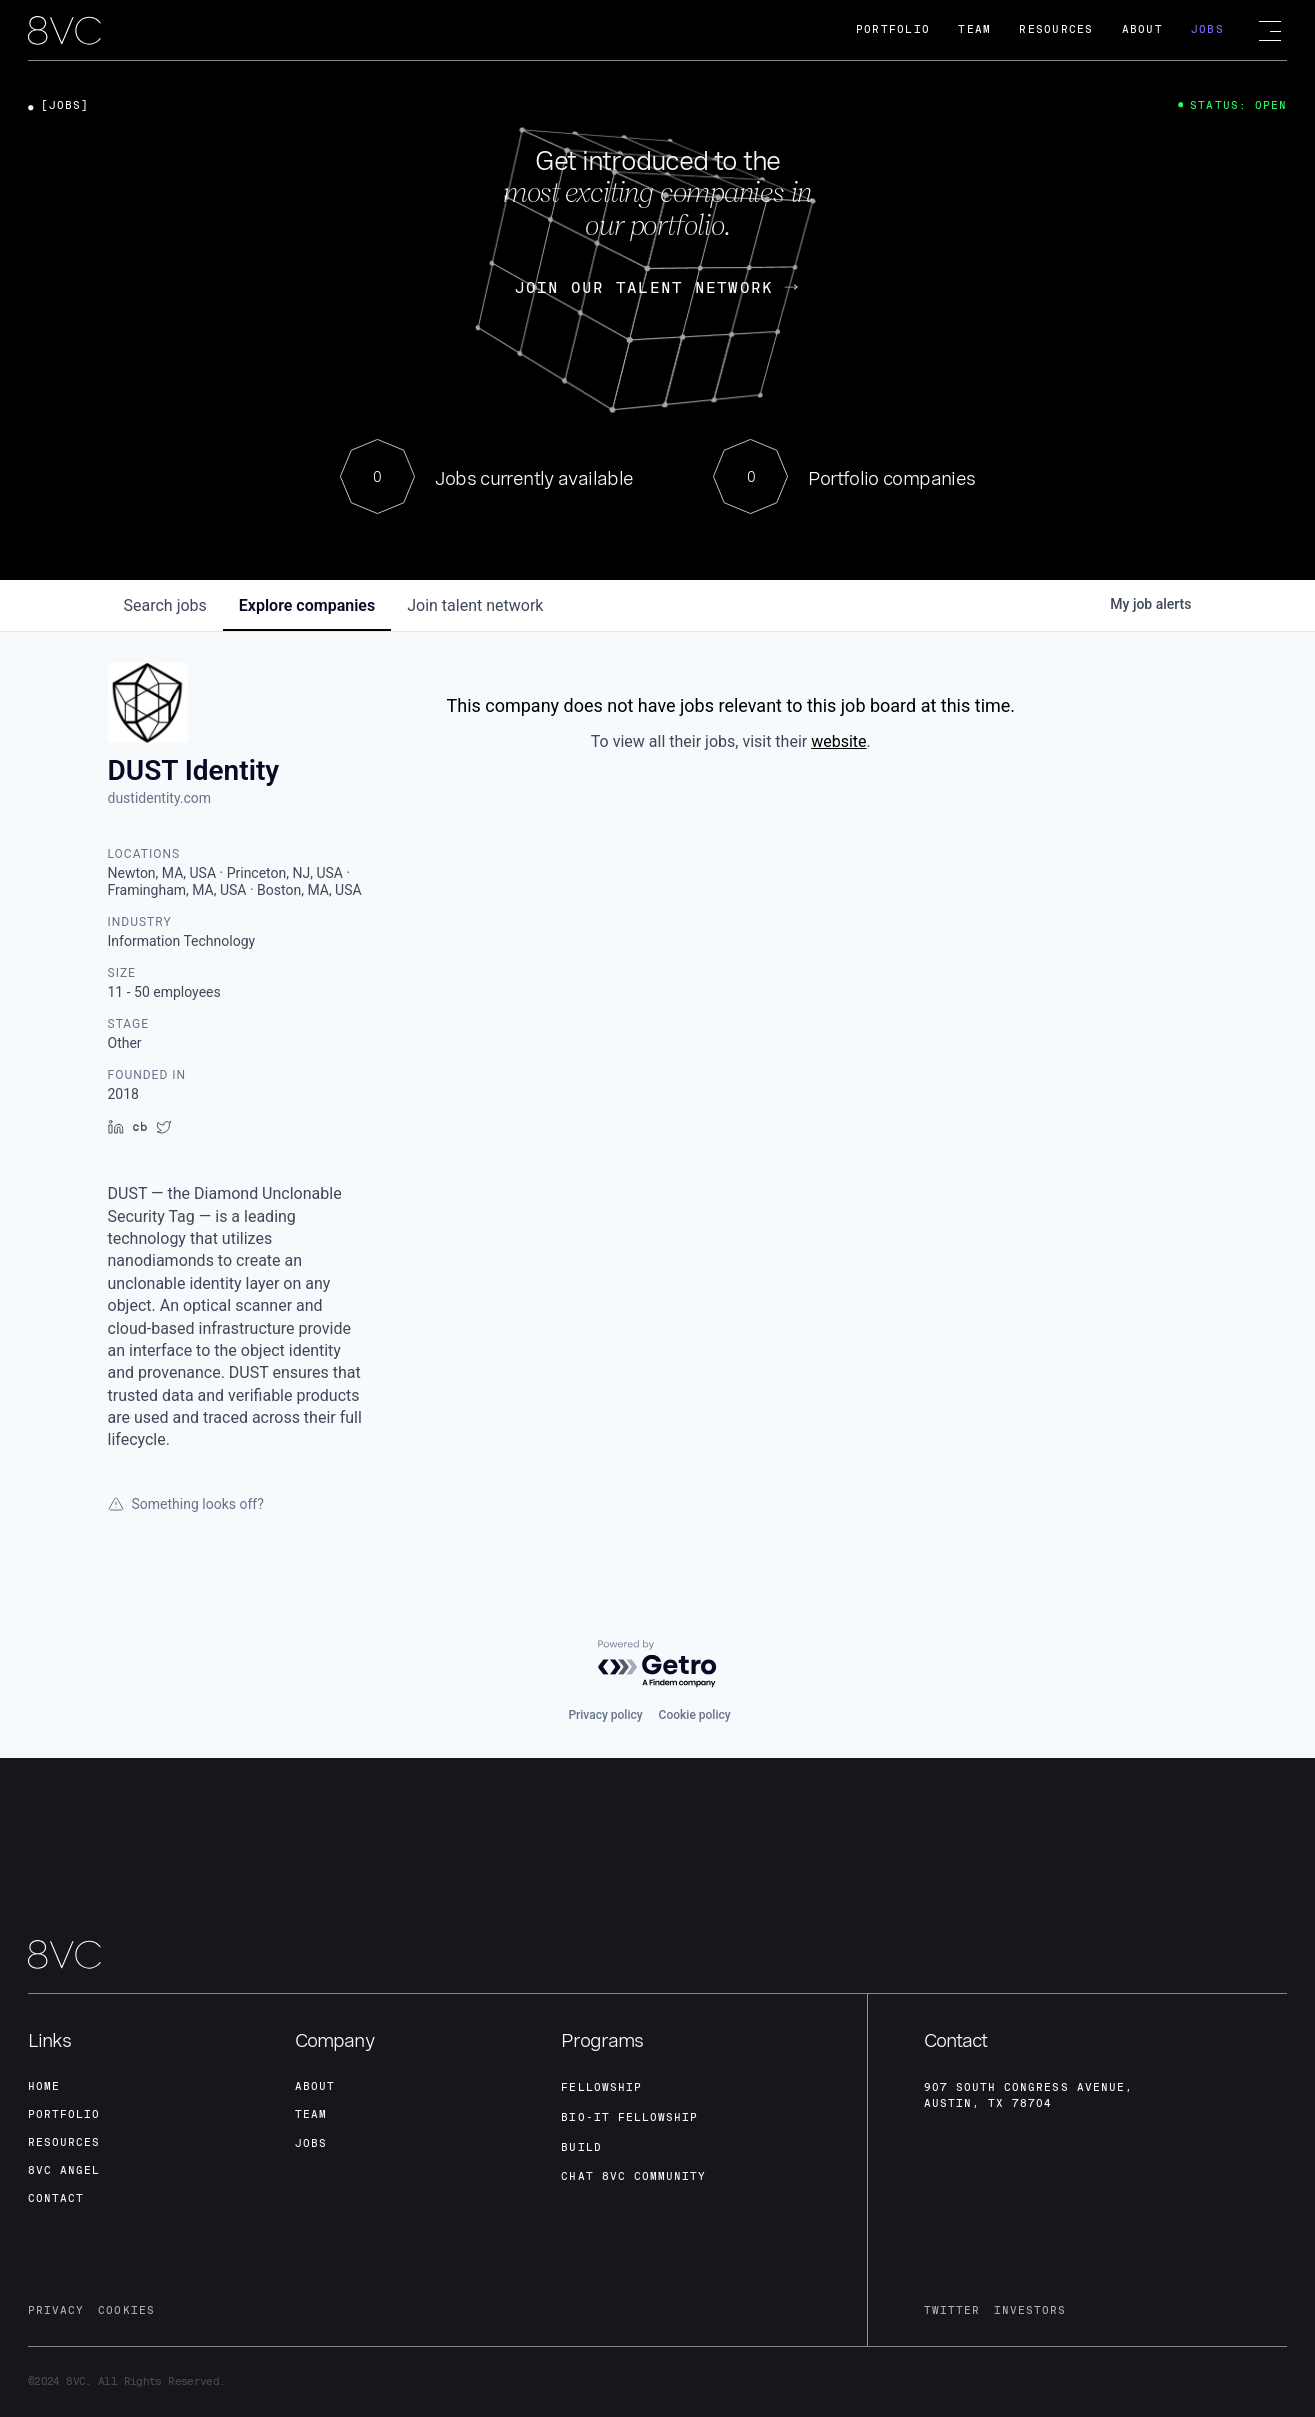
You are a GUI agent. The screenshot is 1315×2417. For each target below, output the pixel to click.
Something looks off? (186, 1504)
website (838, 741)
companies (307, 605)
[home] (64, 31)
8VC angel (64, 2170)
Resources (1056, 29)
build (581, 2147)
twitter (952, 2310)
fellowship (601, 2087)
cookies (126, 2310)
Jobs (1207, 29)
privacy (56, 2310)
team (311, 2114)
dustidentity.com (160, 798)
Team (974, 29)
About (1142, 29)
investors (1030, 2310)
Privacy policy (605, 1715)
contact (56, 2198)
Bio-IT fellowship (629, 2117)
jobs (165, 605)
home (44, 2086)
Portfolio (893, 29)
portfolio (64, 2114)
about (315, 2086)
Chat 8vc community (633, 2176)
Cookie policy (695, 1715)
